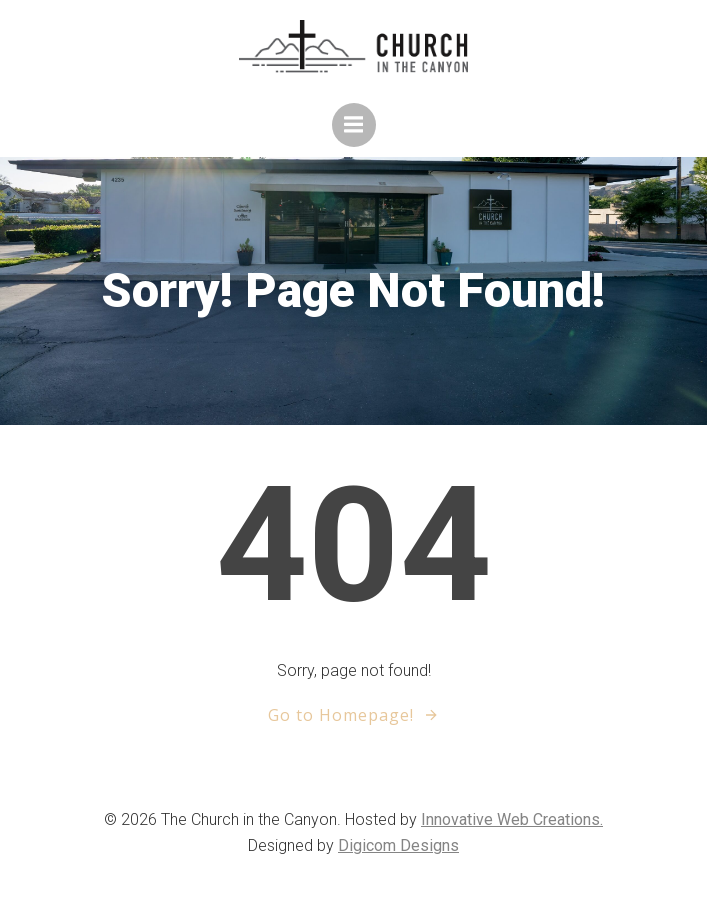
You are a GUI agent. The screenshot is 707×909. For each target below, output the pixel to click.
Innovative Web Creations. (512, 819)
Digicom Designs (398, 845)
